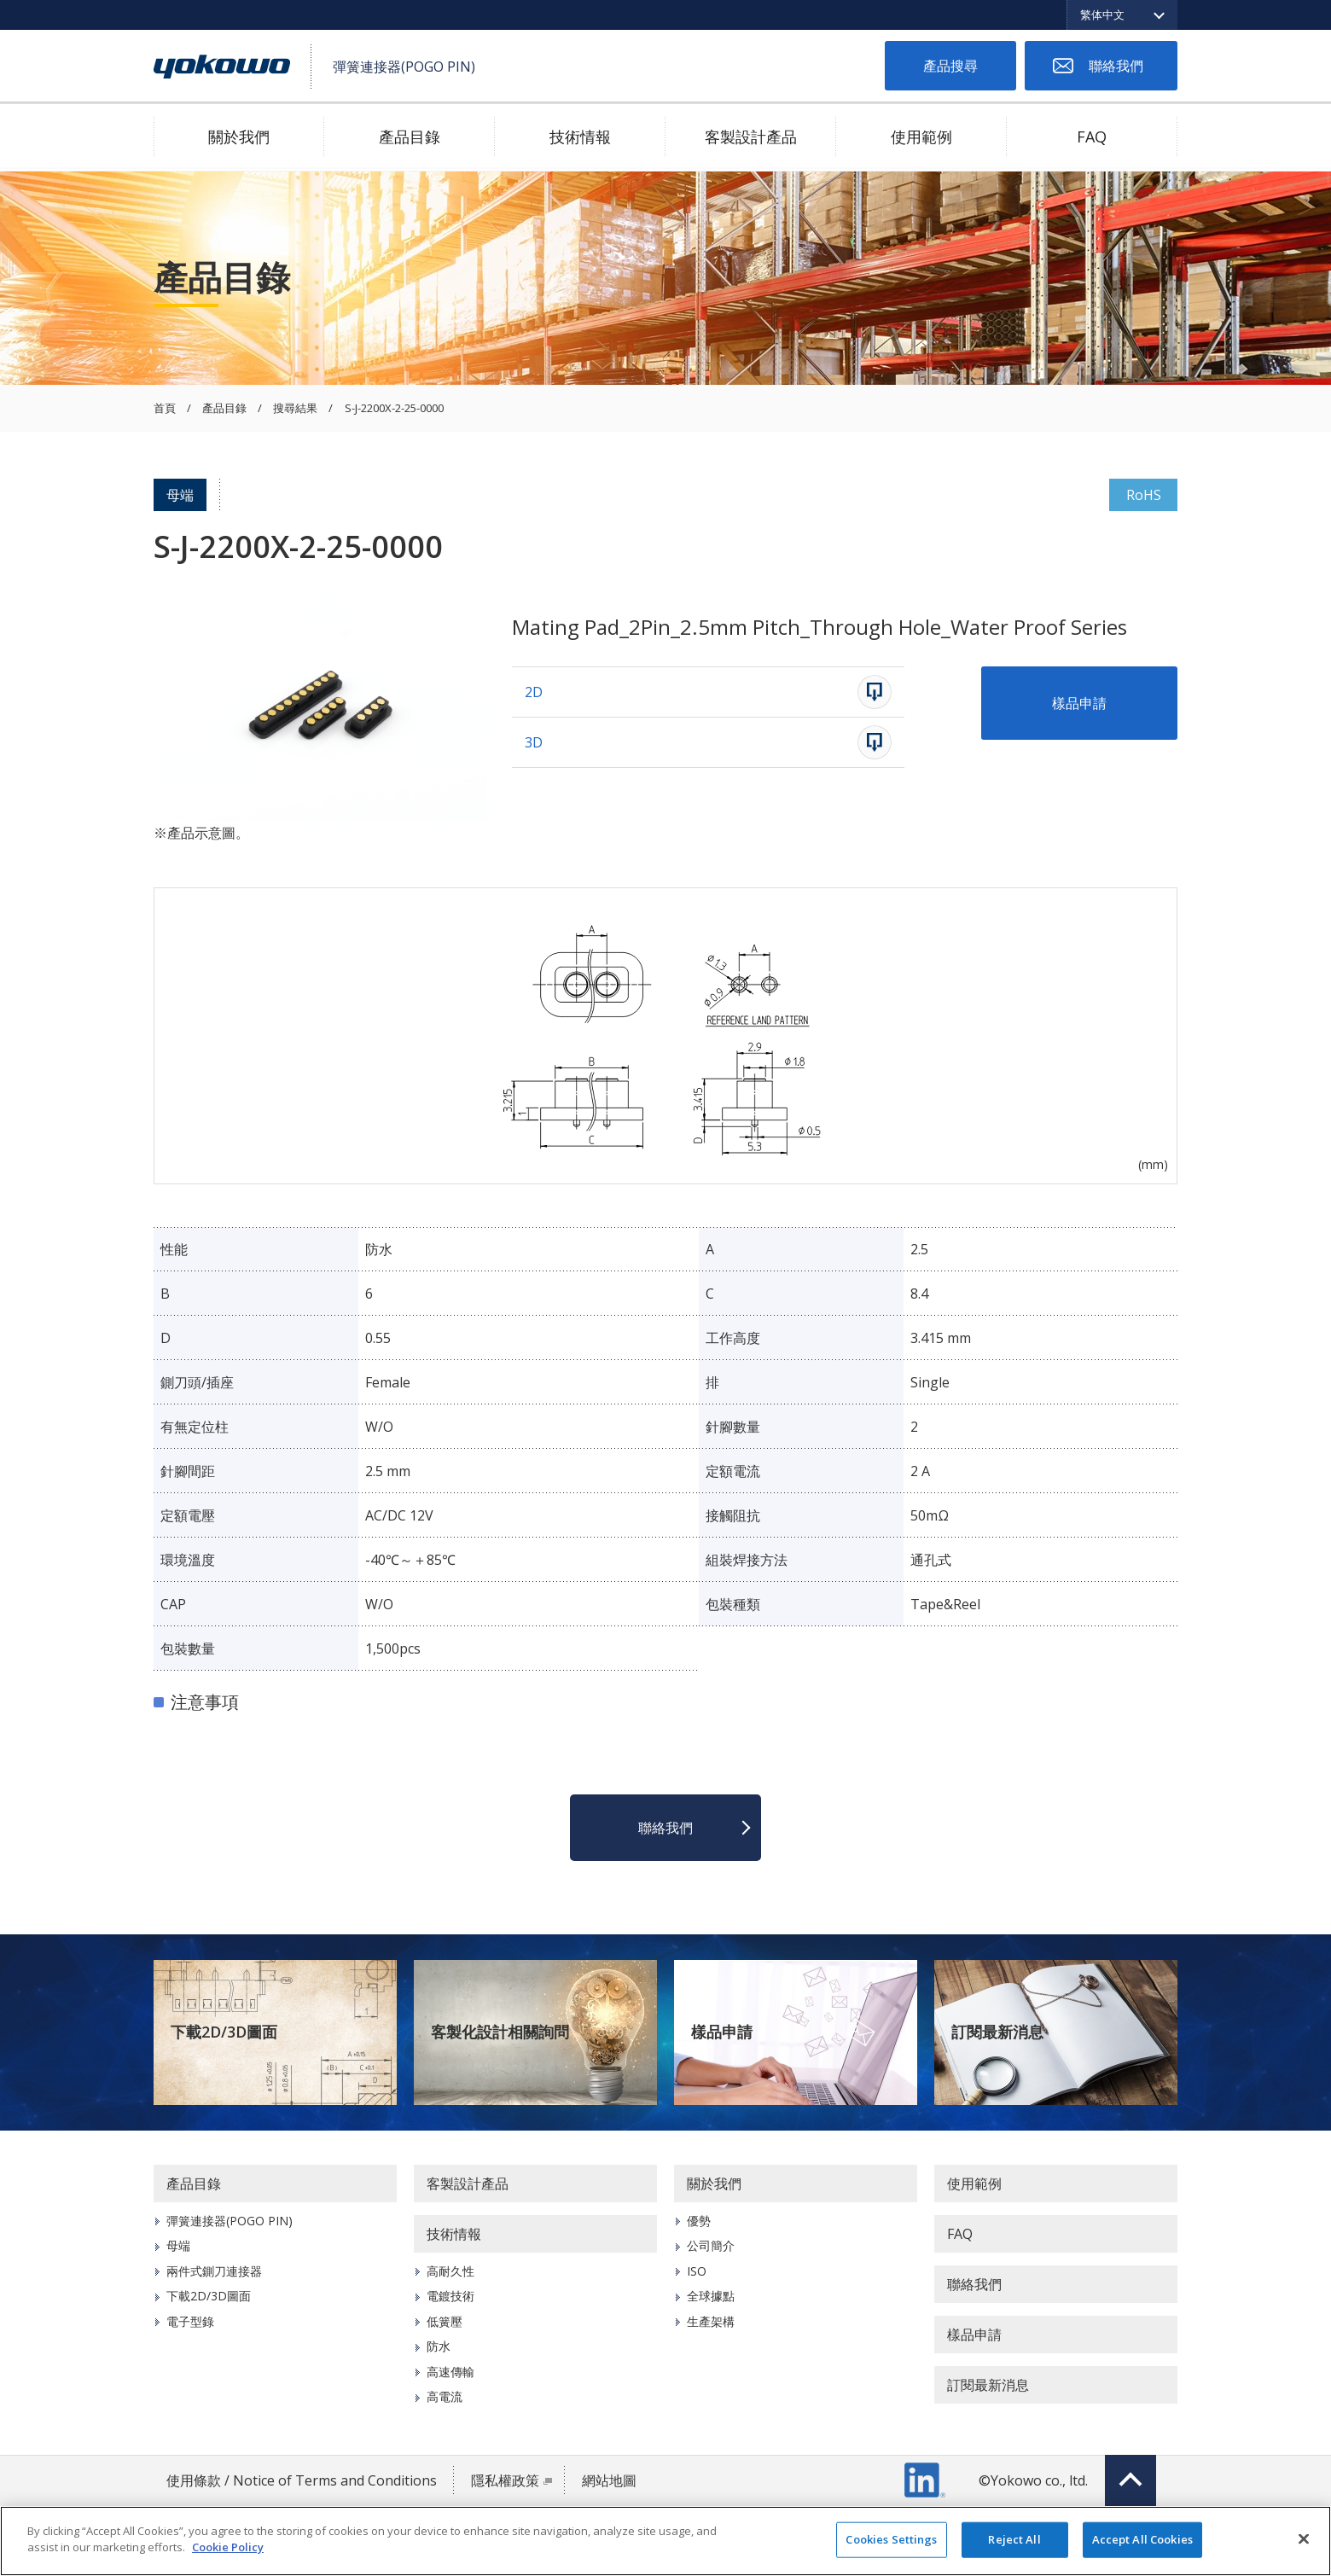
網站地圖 (609, 2480)
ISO (696, 2271)
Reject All (1014, 2539)
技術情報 (580, 136)
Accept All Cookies (1142, 2539)
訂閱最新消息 (997, 2031)
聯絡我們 (1116, 65)
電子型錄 (190, 2321)
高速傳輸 (450, 2372)
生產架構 (711, 2321)
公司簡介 (711, 2245)
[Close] (1303, 2538)
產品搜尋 (950, 65)
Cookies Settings (891, 2539)
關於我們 (239, 136)
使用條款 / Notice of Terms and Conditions (301, 2480)
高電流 (444, 2396)
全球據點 (711, 2296)
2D (534, 692)
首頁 (165, 409)
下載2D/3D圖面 (224, 2031)
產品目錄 (409, 136)
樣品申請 (1079, 703)
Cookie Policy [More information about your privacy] (228, 2547)
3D (534, 742)
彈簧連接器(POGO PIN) (229, 2221)
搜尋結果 (295, 409)
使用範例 (921, 136)
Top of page (1130, 2480)
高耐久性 (450, 2271)
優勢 (699, 2221)
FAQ (1092, 136)
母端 (180, 495)
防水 (438, 2346)
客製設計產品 (751, 136)
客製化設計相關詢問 (500, 2031)
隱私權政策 (505, 2480)
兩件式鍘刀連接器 (214, 2271)
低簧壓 (444, 2321)
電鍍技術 (450, 2296)
